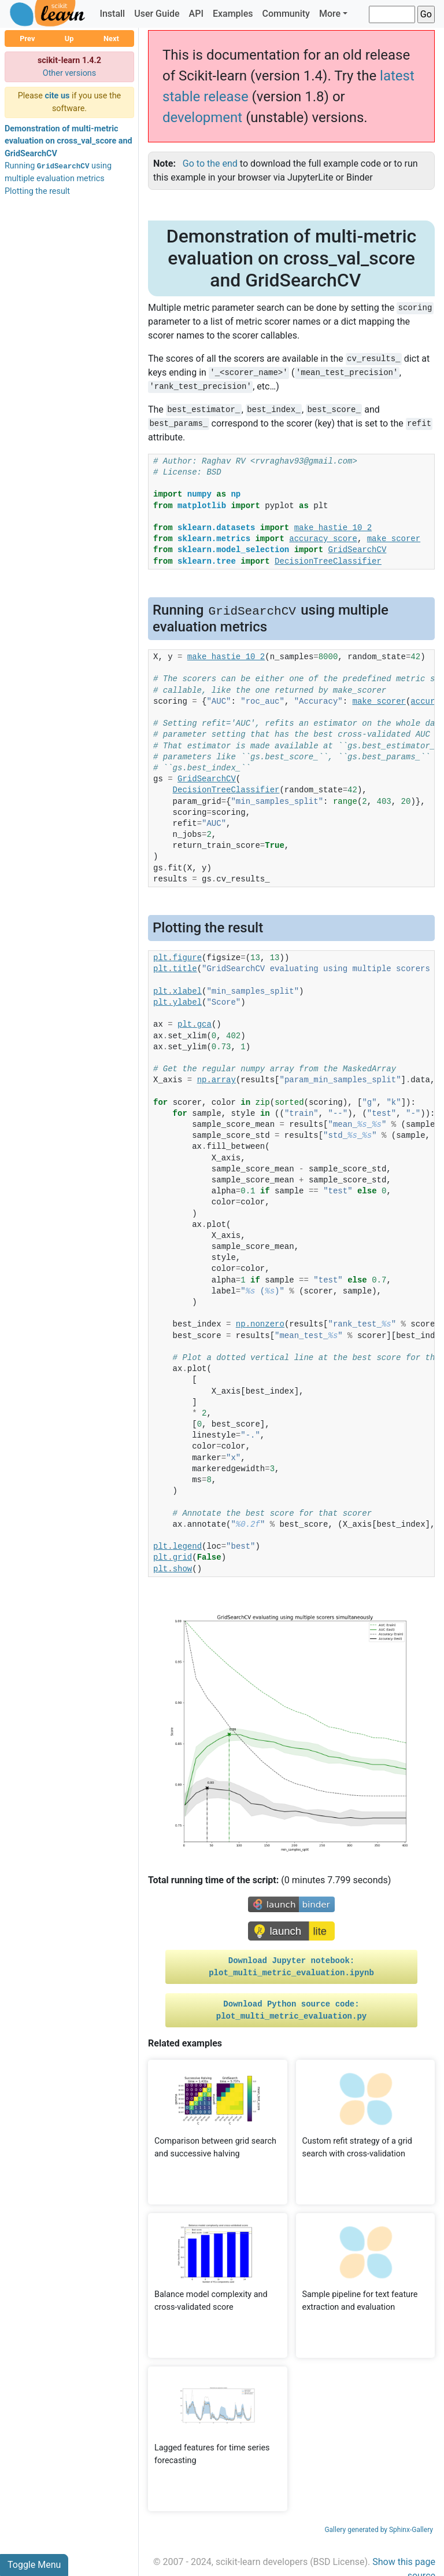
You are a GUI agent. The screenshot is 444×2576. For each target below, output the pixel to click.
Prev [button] (27, 38)
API (196, 13)
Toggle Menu (34, 2564)
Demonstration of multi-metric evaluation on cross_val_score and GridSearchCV (68, 141)
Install (112, 13)
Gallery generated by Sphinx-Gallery (378, 2530)
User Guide (156, 13)
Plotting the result (37, 191)
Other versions (70, 73)
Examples (233, 13)
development (202, 117)
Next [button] (111, 38)
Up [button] (69, 38)
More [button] (330, 13)
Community (285, 13)
